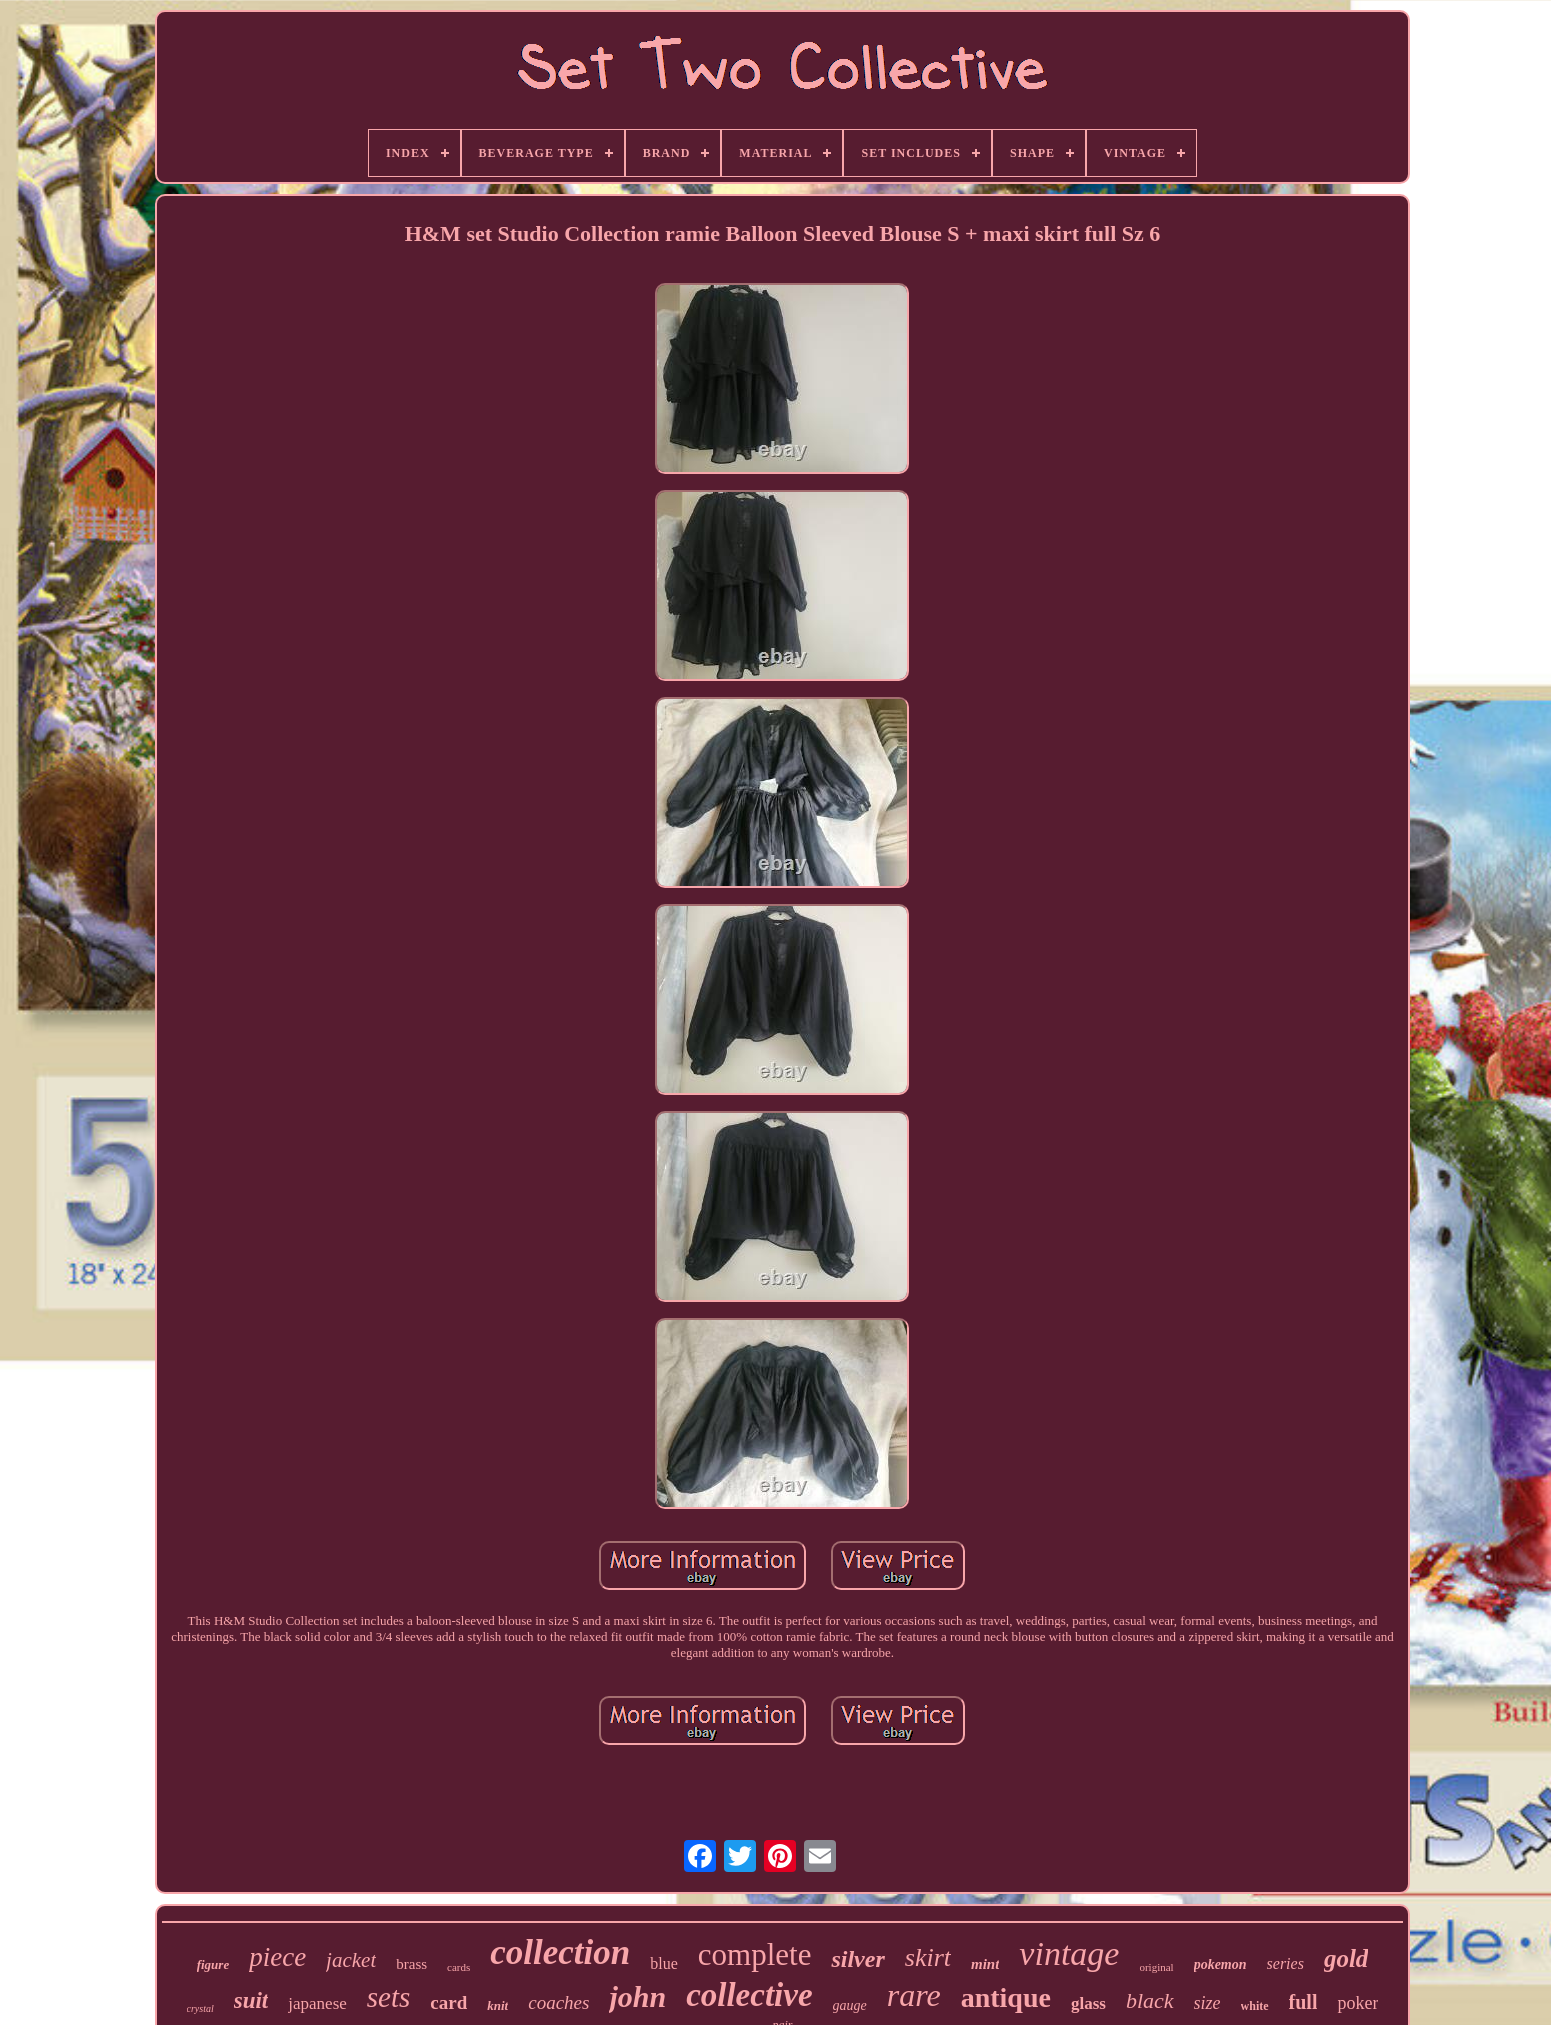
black (1150, 2000)
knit (497, 2005)
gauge (850, 2005)
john (637, 1996)
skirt (928, 1957)
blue (664, 1963)
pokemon (1220, 1964)
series (1285, 1963)
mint (985, 1964)
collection (560, 1952)
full (1303, 2002)
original (1156, 1967)
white (1255, 2006)
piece (277, 1957)
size (1207, 2003)
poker (1357, 2003)
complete (755, 1954)
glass (1088, 2003)
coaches (558, 2002)
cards (458, 1967)
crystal (200, 2008)
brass (411, 1964)
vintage (1069, 1953)
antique (1006, 1997)
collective (749, 1995)
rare (914, 1995)
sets (389, 1997)
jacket (351, 1960)
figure (213, 1964)
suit (251, 2000)
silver (857, 1959)
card (448, 2002)
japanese (317, 2003)
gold (1346, 1958)
